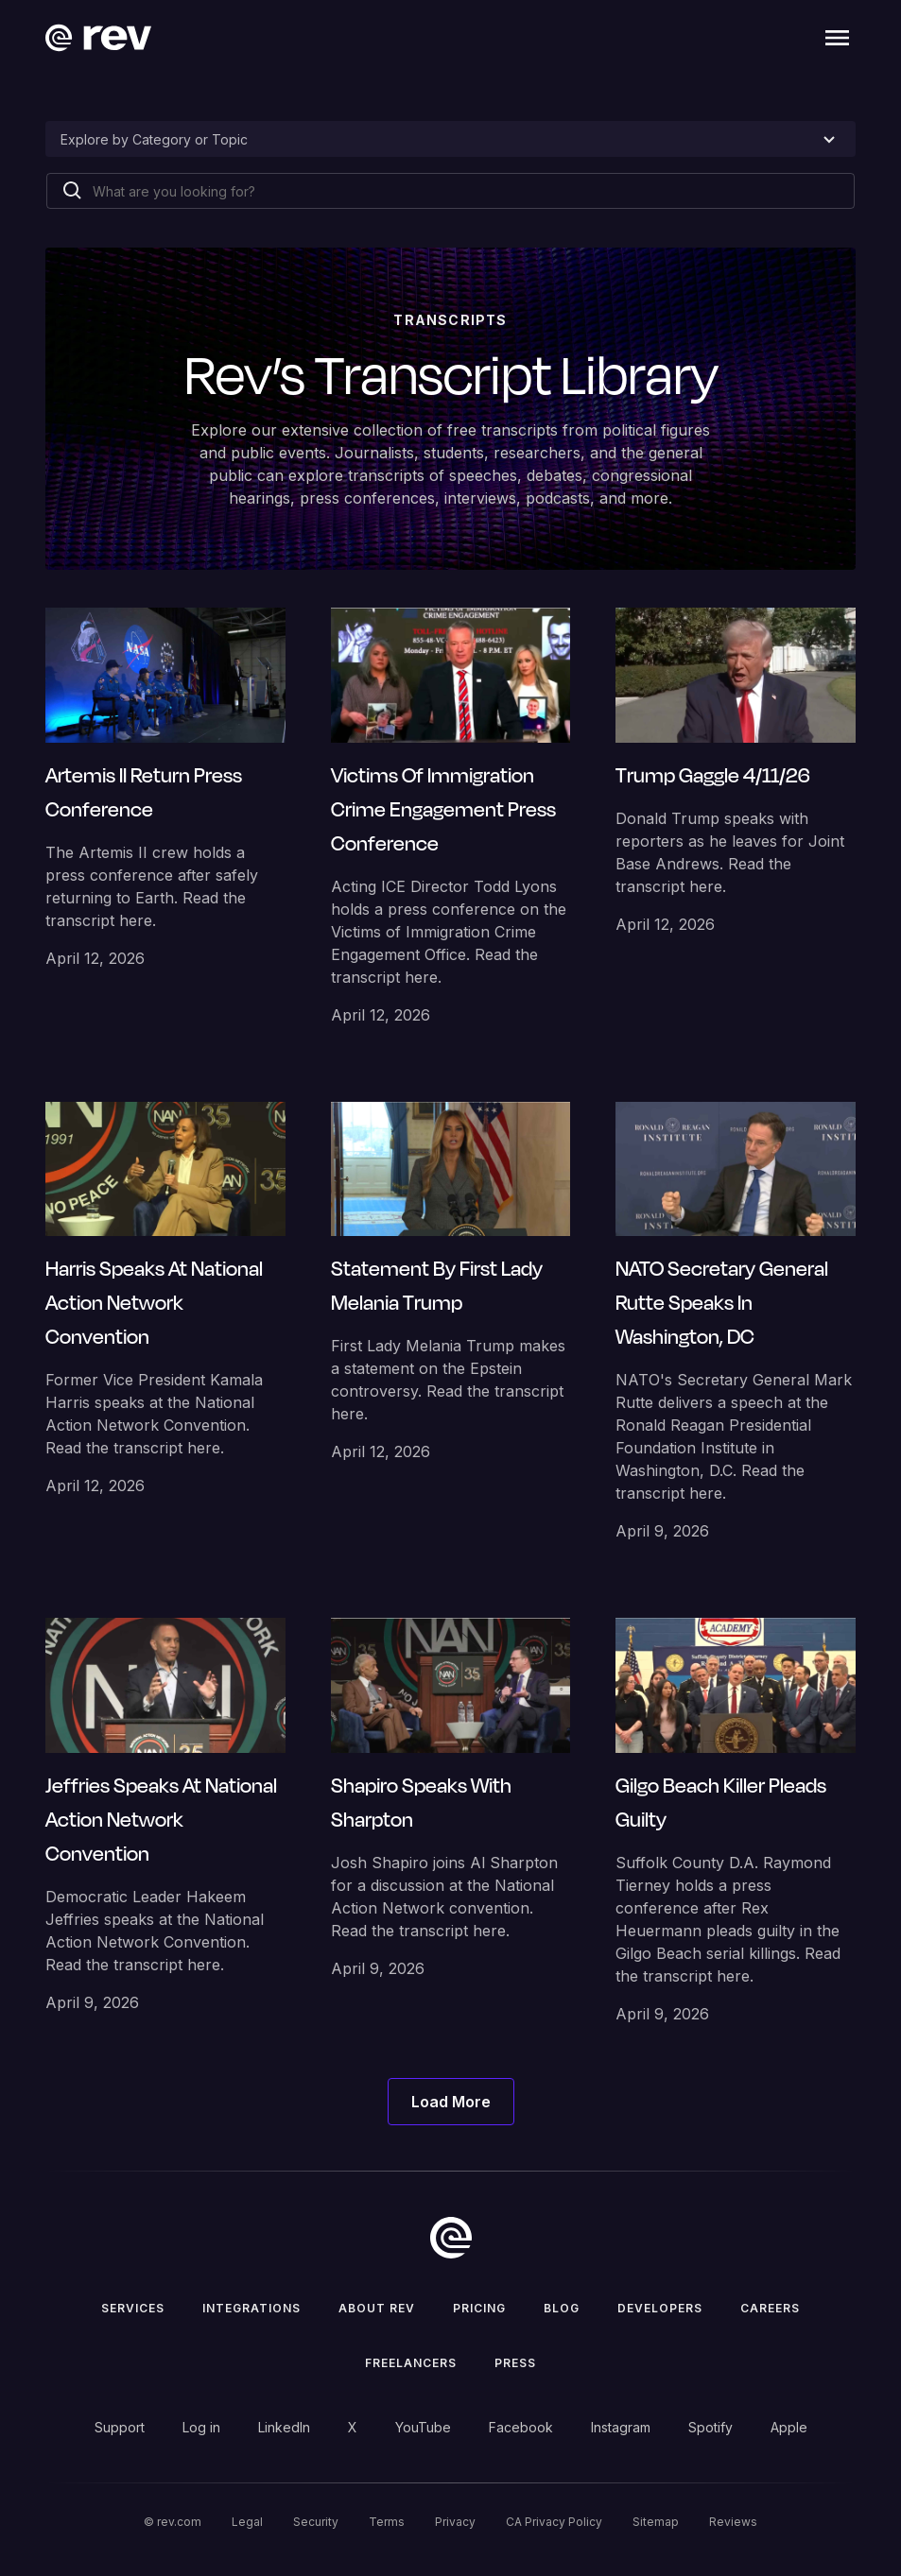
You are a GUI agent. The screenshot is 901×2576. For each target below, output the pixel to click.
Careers (770, 2308)
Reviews (733, 2522)
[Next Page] (451, 2101)
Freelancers (411, 2363)
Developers (659, 2308)
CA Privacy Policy (554, 2522)
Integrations (251, 2308)
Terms (387, 2522)
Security (315, 2522)
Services (133, 2308)
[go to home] (451, 2237)
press (515, 2363)
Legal (247, 2522)
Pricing (479, 2308)
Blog (562, 2308)
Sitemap (655, 2522)
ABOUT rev (376, 2308)
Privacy (455, 2522)
